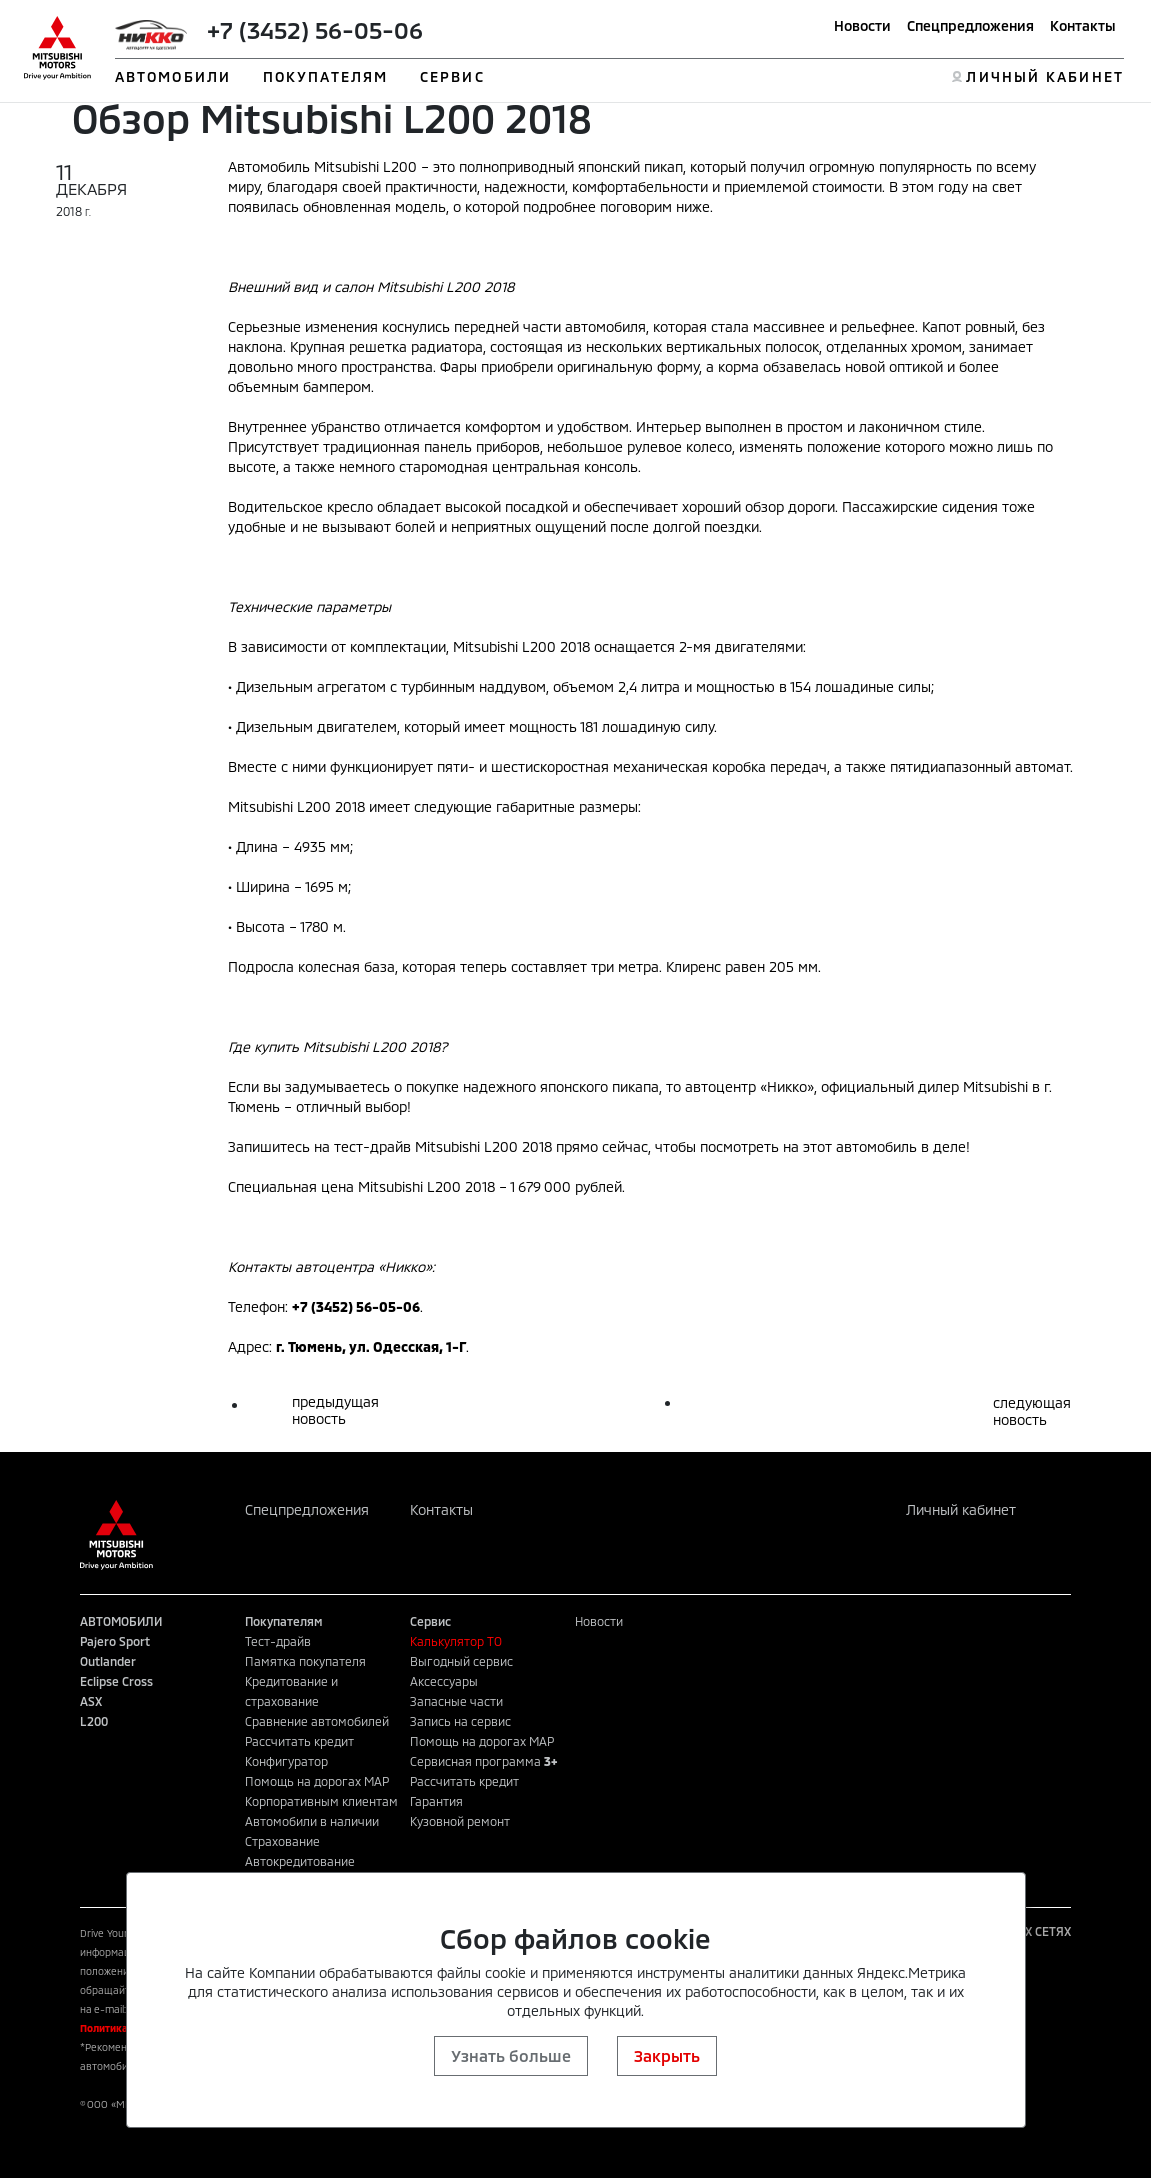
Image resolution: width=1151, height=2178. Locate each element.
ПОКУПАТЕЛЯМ (325, 76)
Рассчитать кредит (299, 1741)
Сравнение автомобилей (317, 1721)
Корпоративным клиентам (321, 1801)
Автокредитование (300, 1861)
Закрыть (667, 2055)
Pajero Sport (115, 1641)
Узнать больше (511, 2055)
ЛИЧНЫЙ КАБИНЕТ (1044, 76)
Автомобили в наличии (312, 1821)
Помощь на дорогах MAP (317, 1781)
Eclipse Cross (116, 1681)
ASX (91, 1701)
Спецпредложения (970, 25)
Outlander (108, 1661)
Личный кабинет (961, 1509)
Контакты (1083, 25)
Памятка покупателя (305, 1661)
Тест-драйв (278, 1641)
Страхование (282, 1841)
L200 (94, 1721)
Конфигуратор (286, 1761)
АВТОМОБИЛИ (173, 76)
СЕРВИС (452, 76)
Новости (862, 25)
